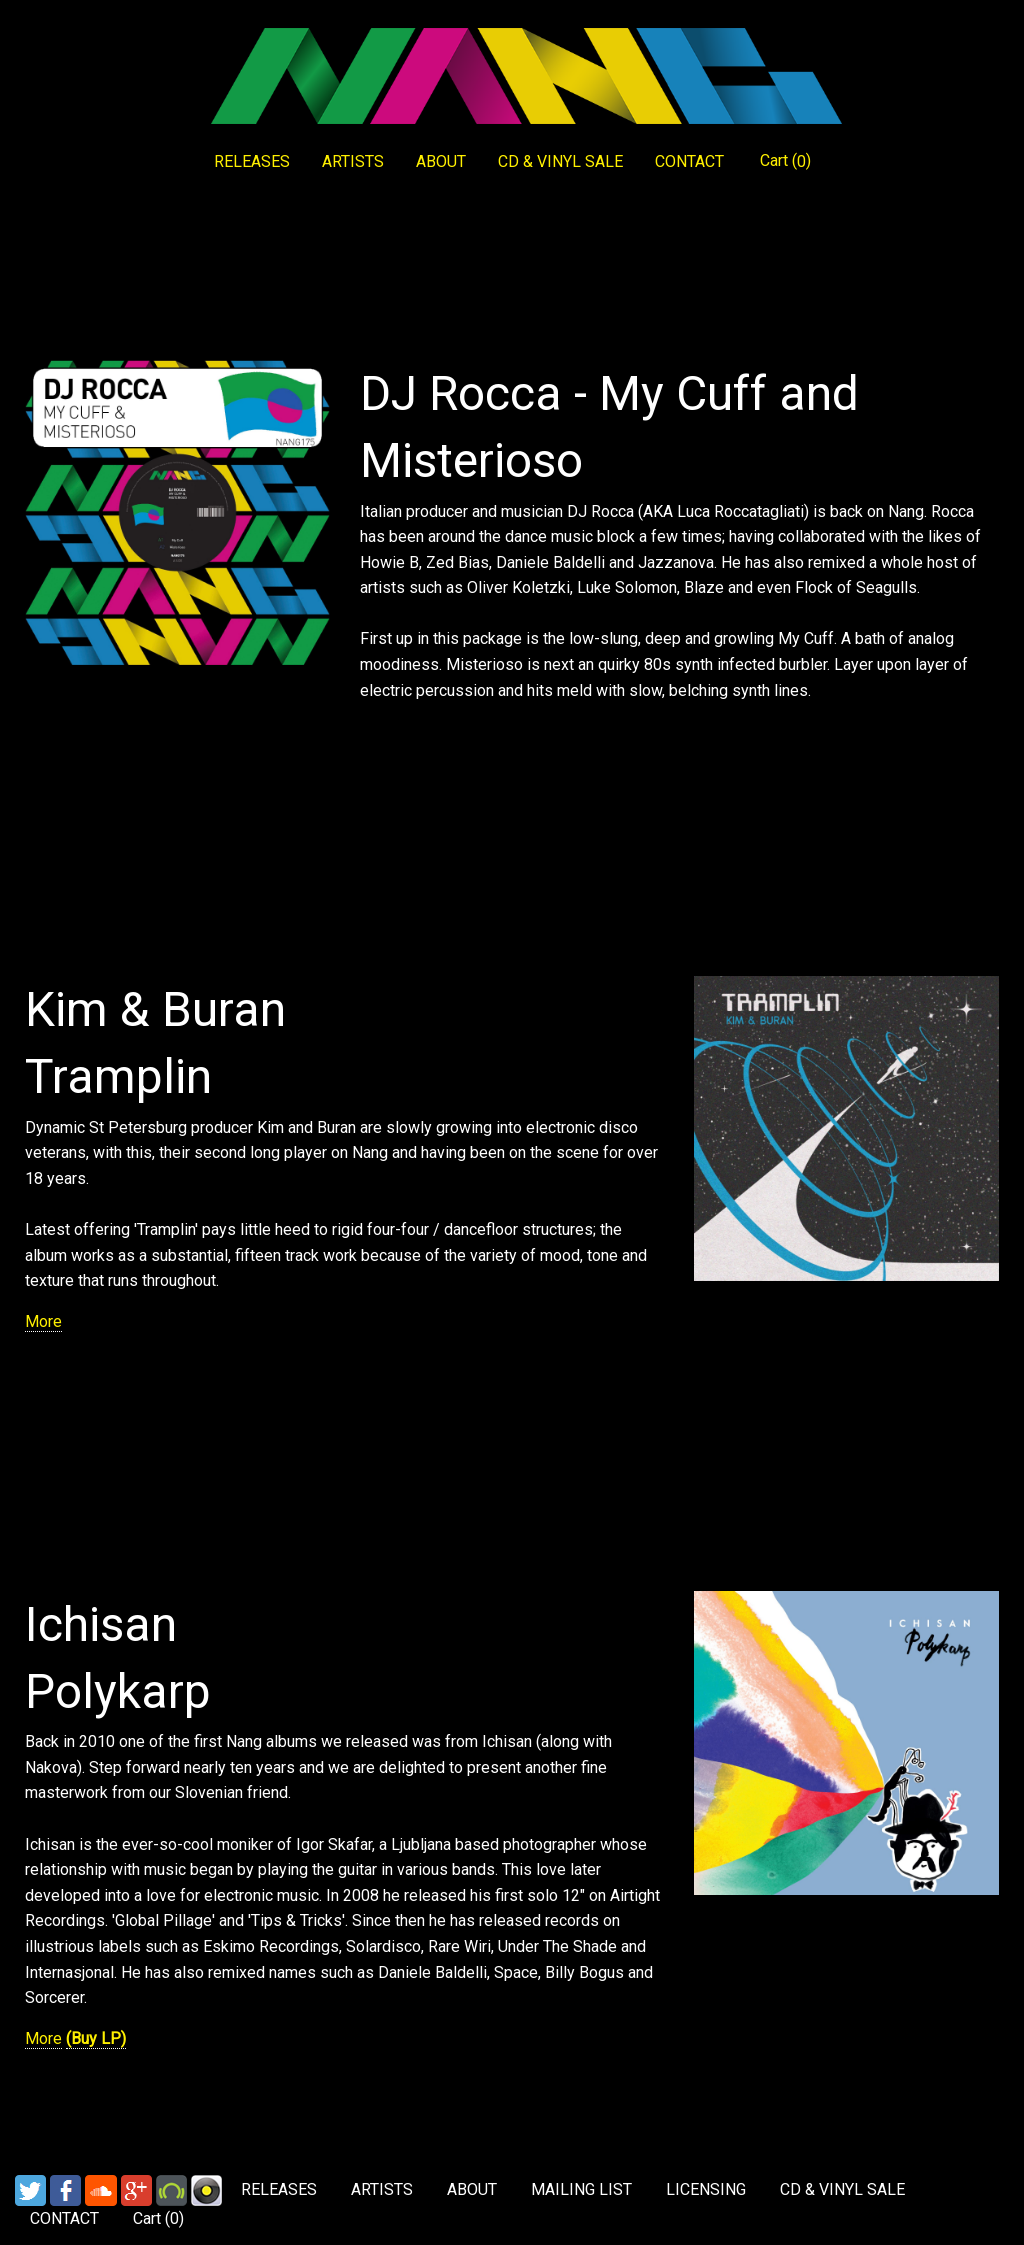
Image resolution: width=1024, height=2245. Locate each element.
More (43, 1321)
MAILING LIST (581, 2189)
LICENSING (706, 2189)
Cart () (785, 161)
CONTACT (689, 161)
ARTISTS (353, 161)
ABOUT (441, 161)
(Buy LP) (96, 2038)
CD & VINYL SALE (560, 161)
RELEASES (252, 161)
